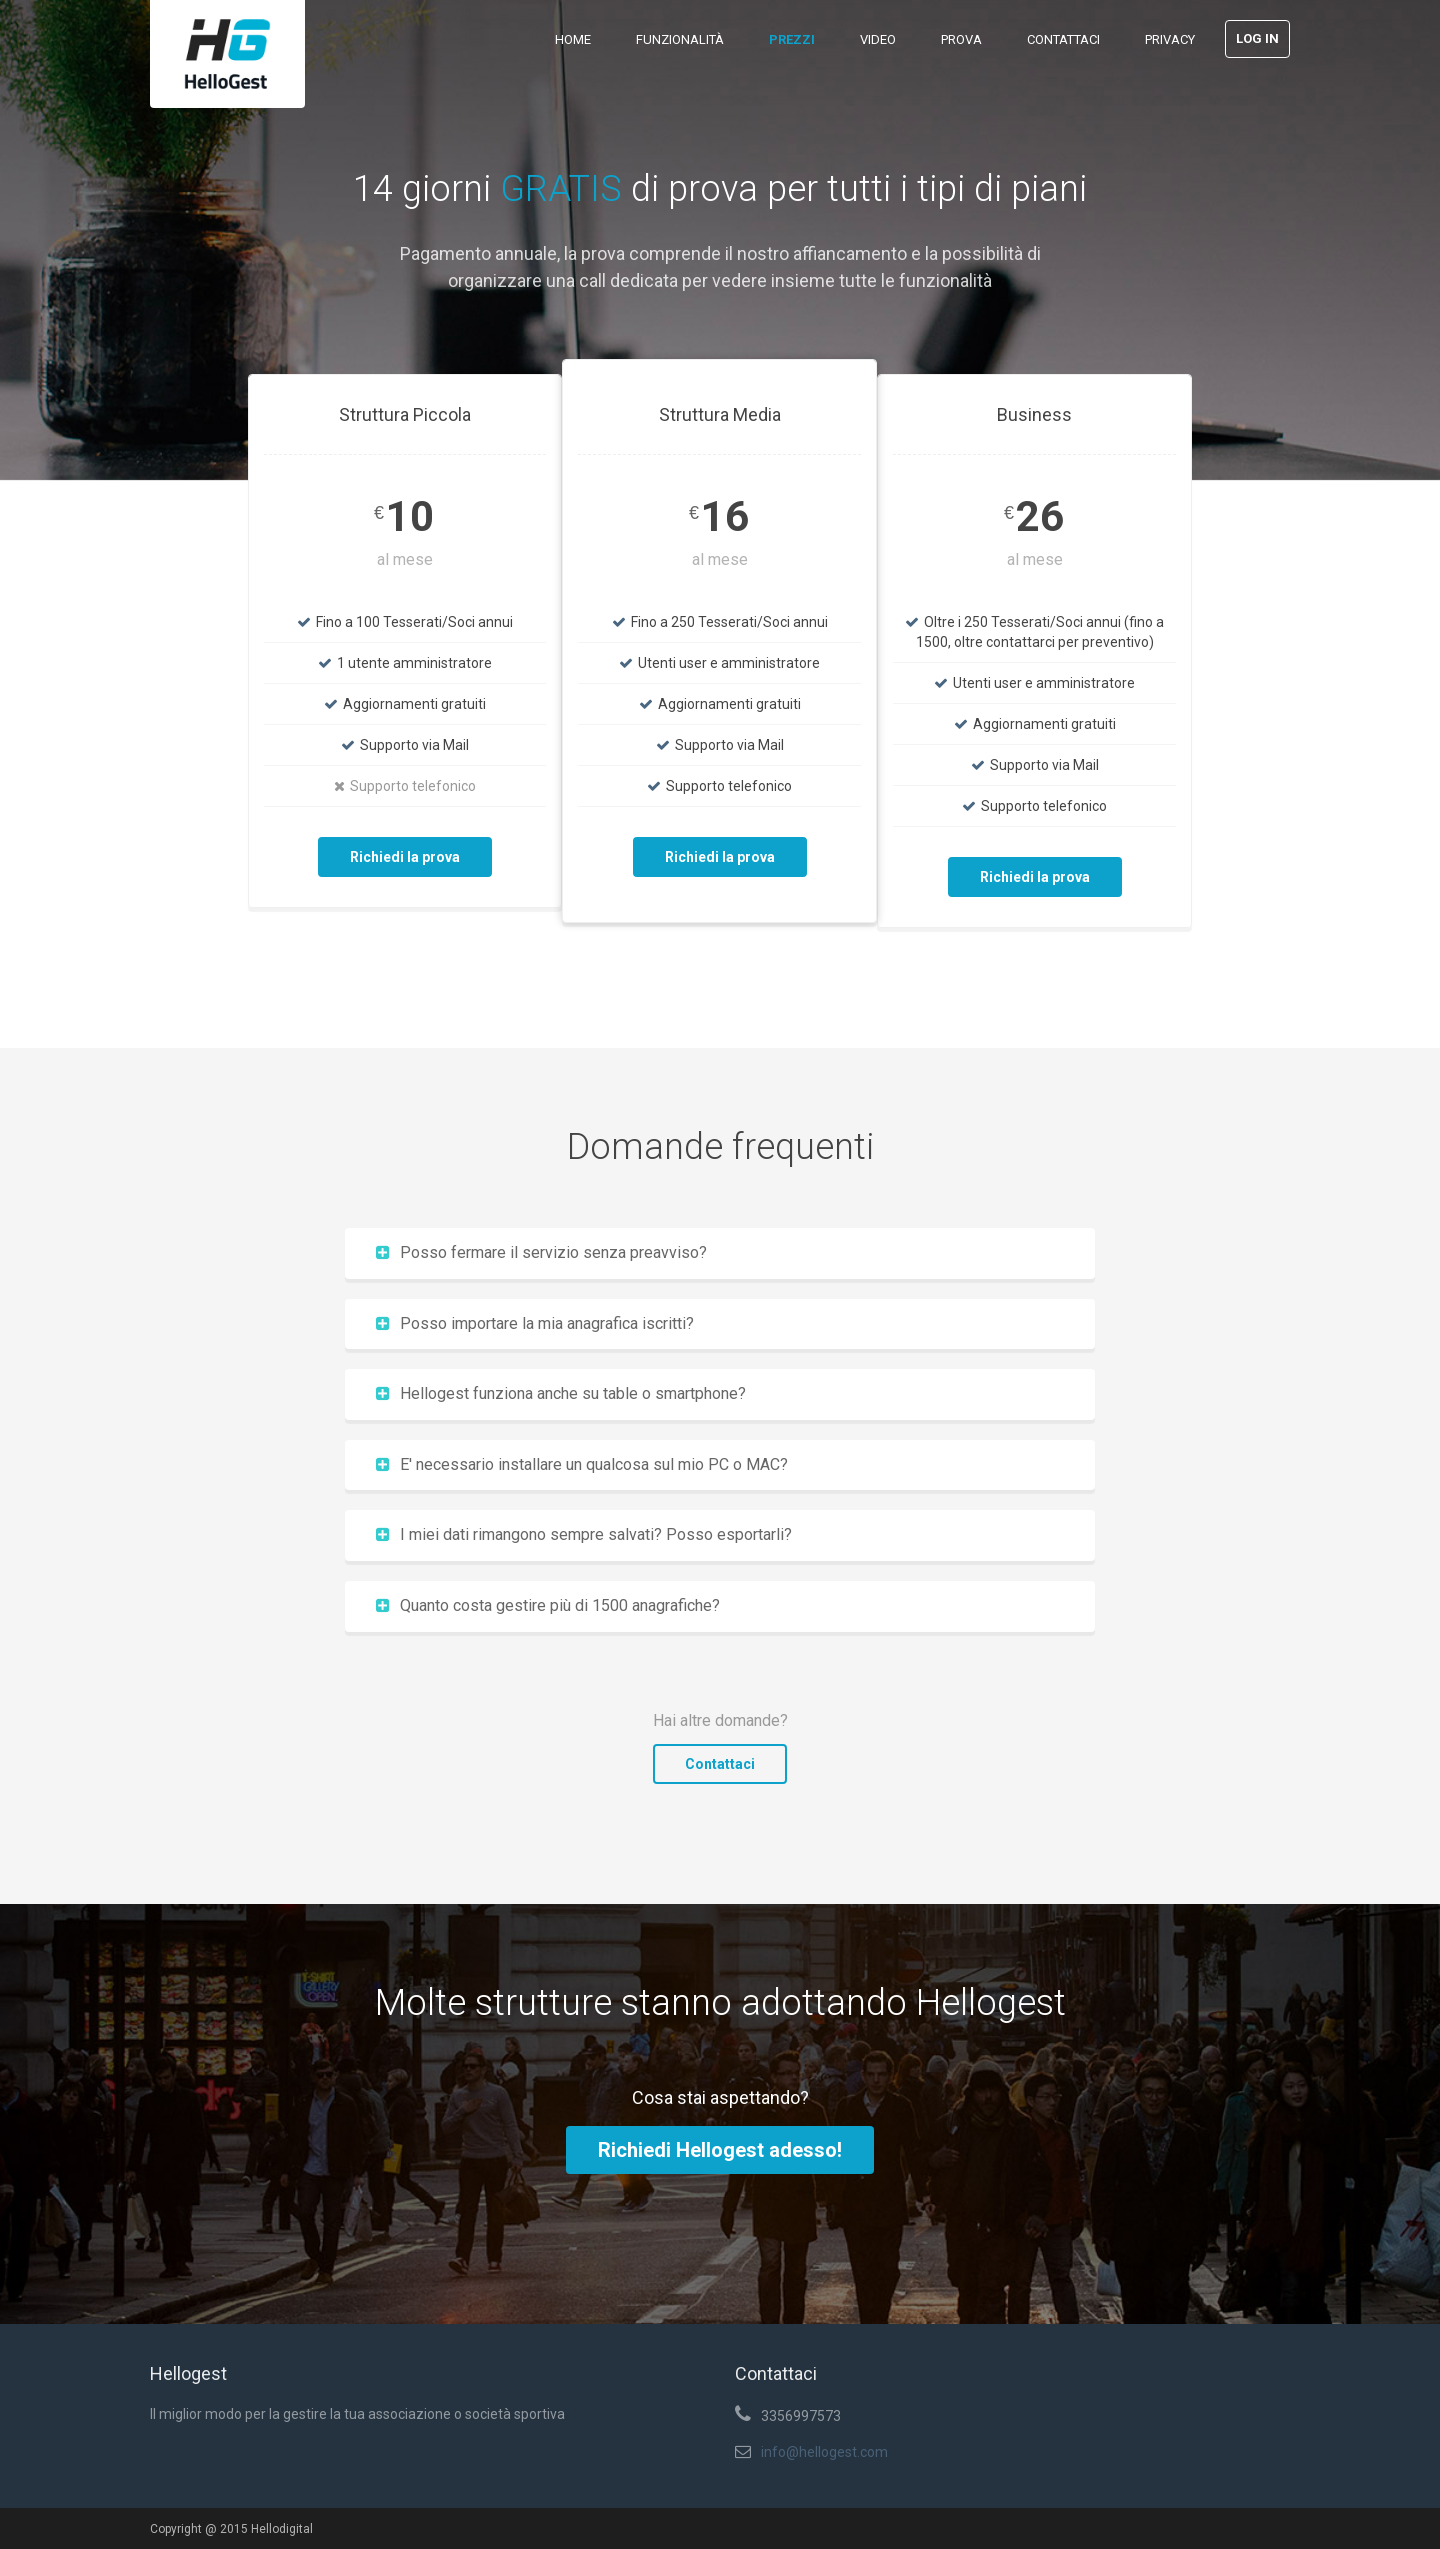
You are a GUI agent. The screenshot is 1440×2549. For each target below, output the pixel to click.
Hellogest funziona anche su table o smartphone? (561, 1393)
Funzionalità (680, 39)
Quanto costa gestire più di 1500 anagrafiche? (548, 1605)
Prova (961, 39)
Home (573, 39)
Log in (1257, 38)
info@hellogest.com (824, 2452)
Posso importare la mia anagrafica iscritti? (535, 1323)
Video (878, 39)
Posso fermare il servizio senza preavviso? (541, 1252)
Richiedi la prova (405, 857)
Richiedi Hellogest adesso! (720, 2150)
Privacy (1170, 39)
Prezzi (792, 39)
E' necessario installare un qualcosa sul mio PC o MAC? (582, 1464)
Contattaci (1063, 39)
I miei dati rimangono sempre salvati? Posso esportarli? (584, 1534)
